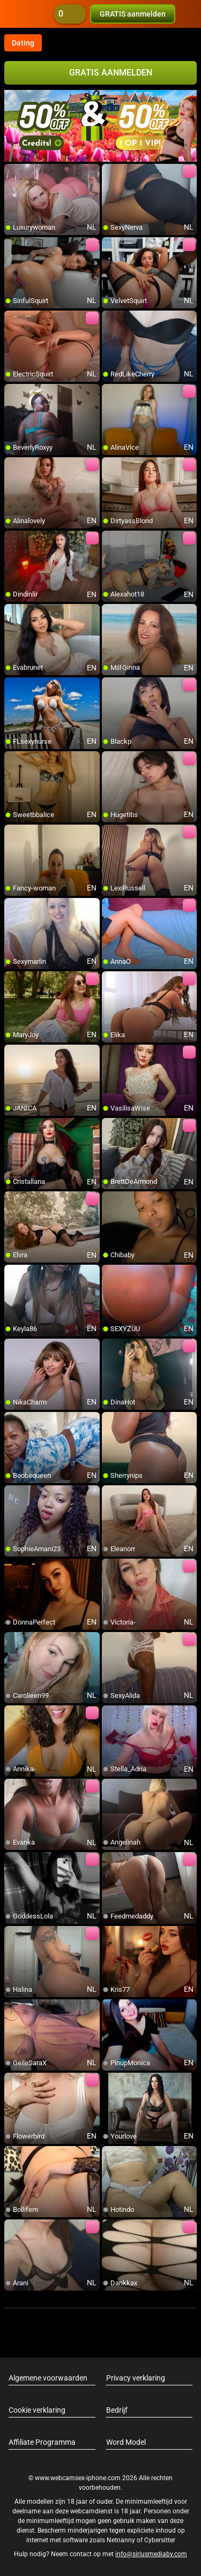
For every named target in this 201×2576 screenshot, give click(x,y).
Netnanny (122, 2540)
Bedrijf (117, 2410)
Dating (23, 43)
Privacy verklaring (135, 2378)
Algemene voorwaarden (48, 2378)
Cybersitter (159, 2540)
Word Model (126, 2442)
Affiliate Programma (42, 2442)
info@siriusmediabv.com (151, 2554)
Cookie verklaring (37, 2410)
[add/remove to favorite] (12, 172)
